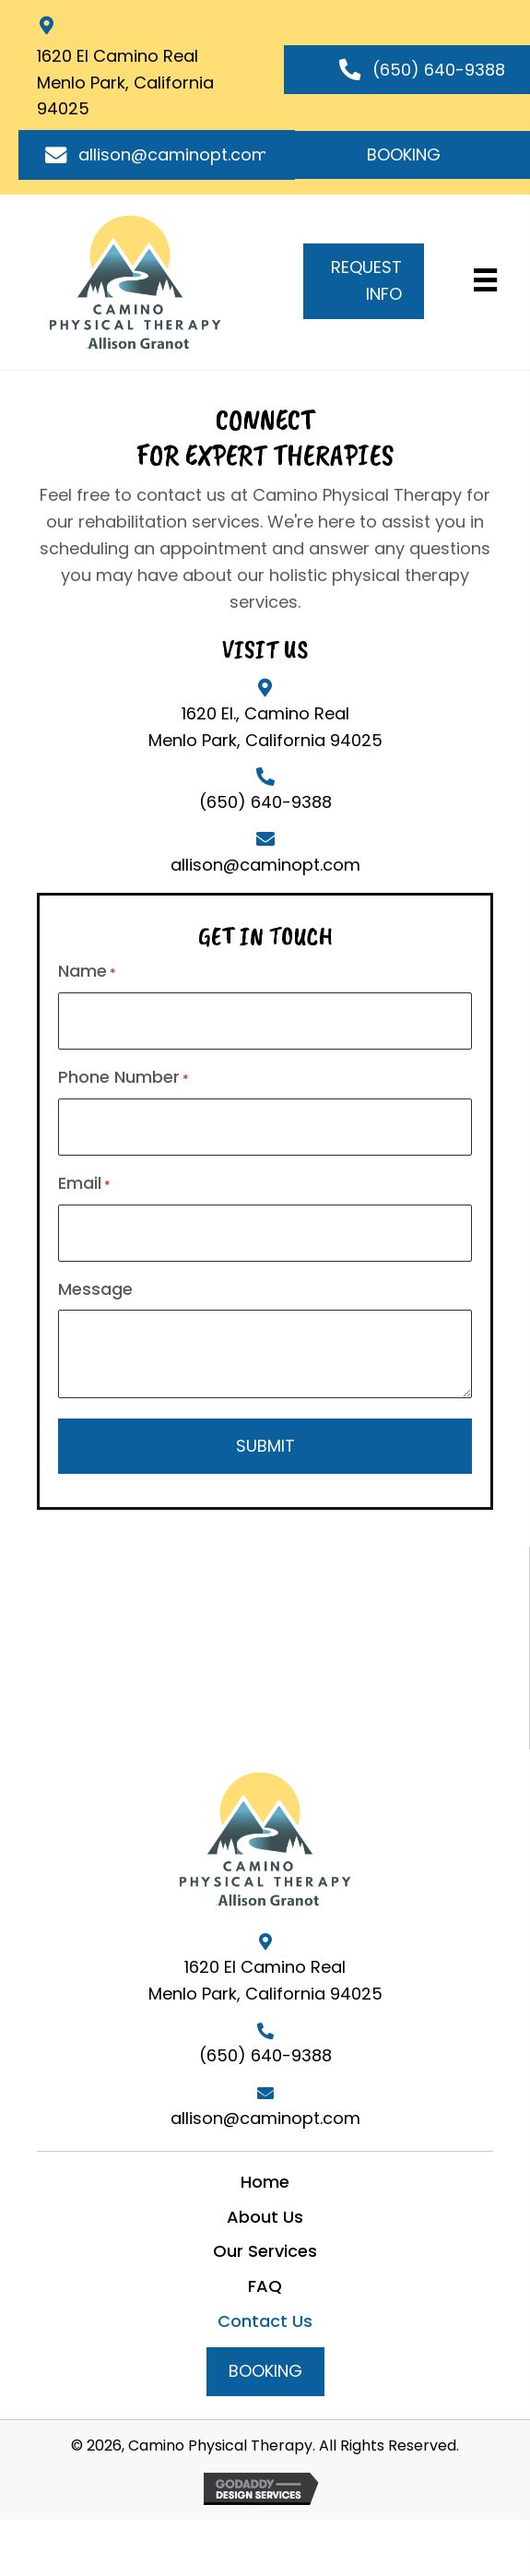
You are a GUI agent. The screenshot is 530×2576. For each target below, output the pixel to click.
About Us (265, 2216)
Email (84, 1183)
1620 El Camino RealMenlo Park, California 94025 (125, 82)
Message (95, 1288)
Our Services (265, 2250)
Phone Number (123, 1077)
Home (265, 2181)
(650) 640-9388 (265, 801)
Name (87, 971)
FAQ (265, 2285)
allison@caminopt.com (265, 864)
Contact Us (265, 2321)
